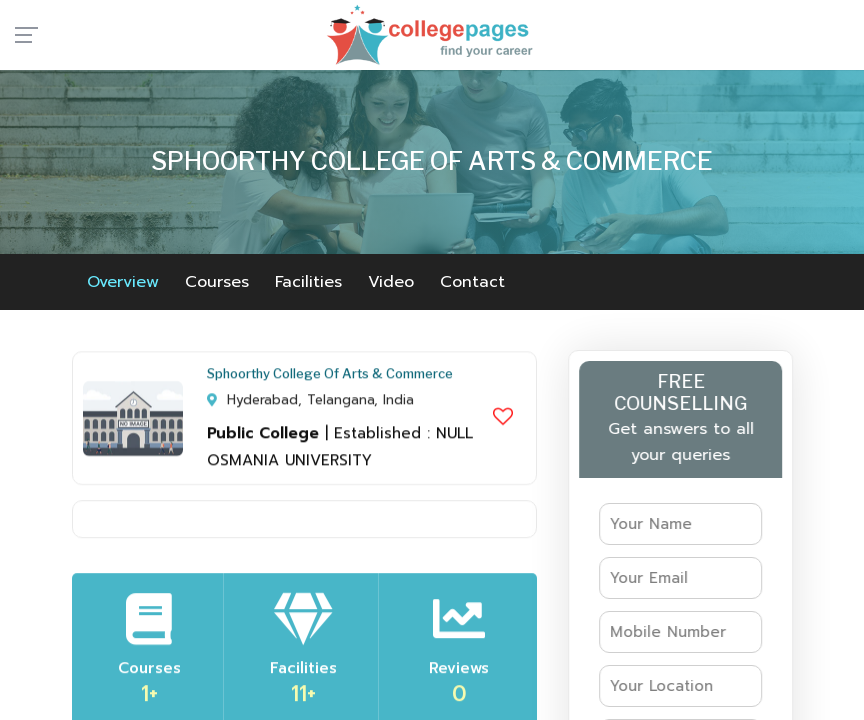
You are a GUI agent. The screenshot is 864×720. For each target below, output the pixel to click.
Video (391, 282)
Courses (217, 282)
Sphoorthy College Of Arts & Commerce (330, 377)
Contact (472, 282)
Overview (123, 282)
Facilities (308, 282)
